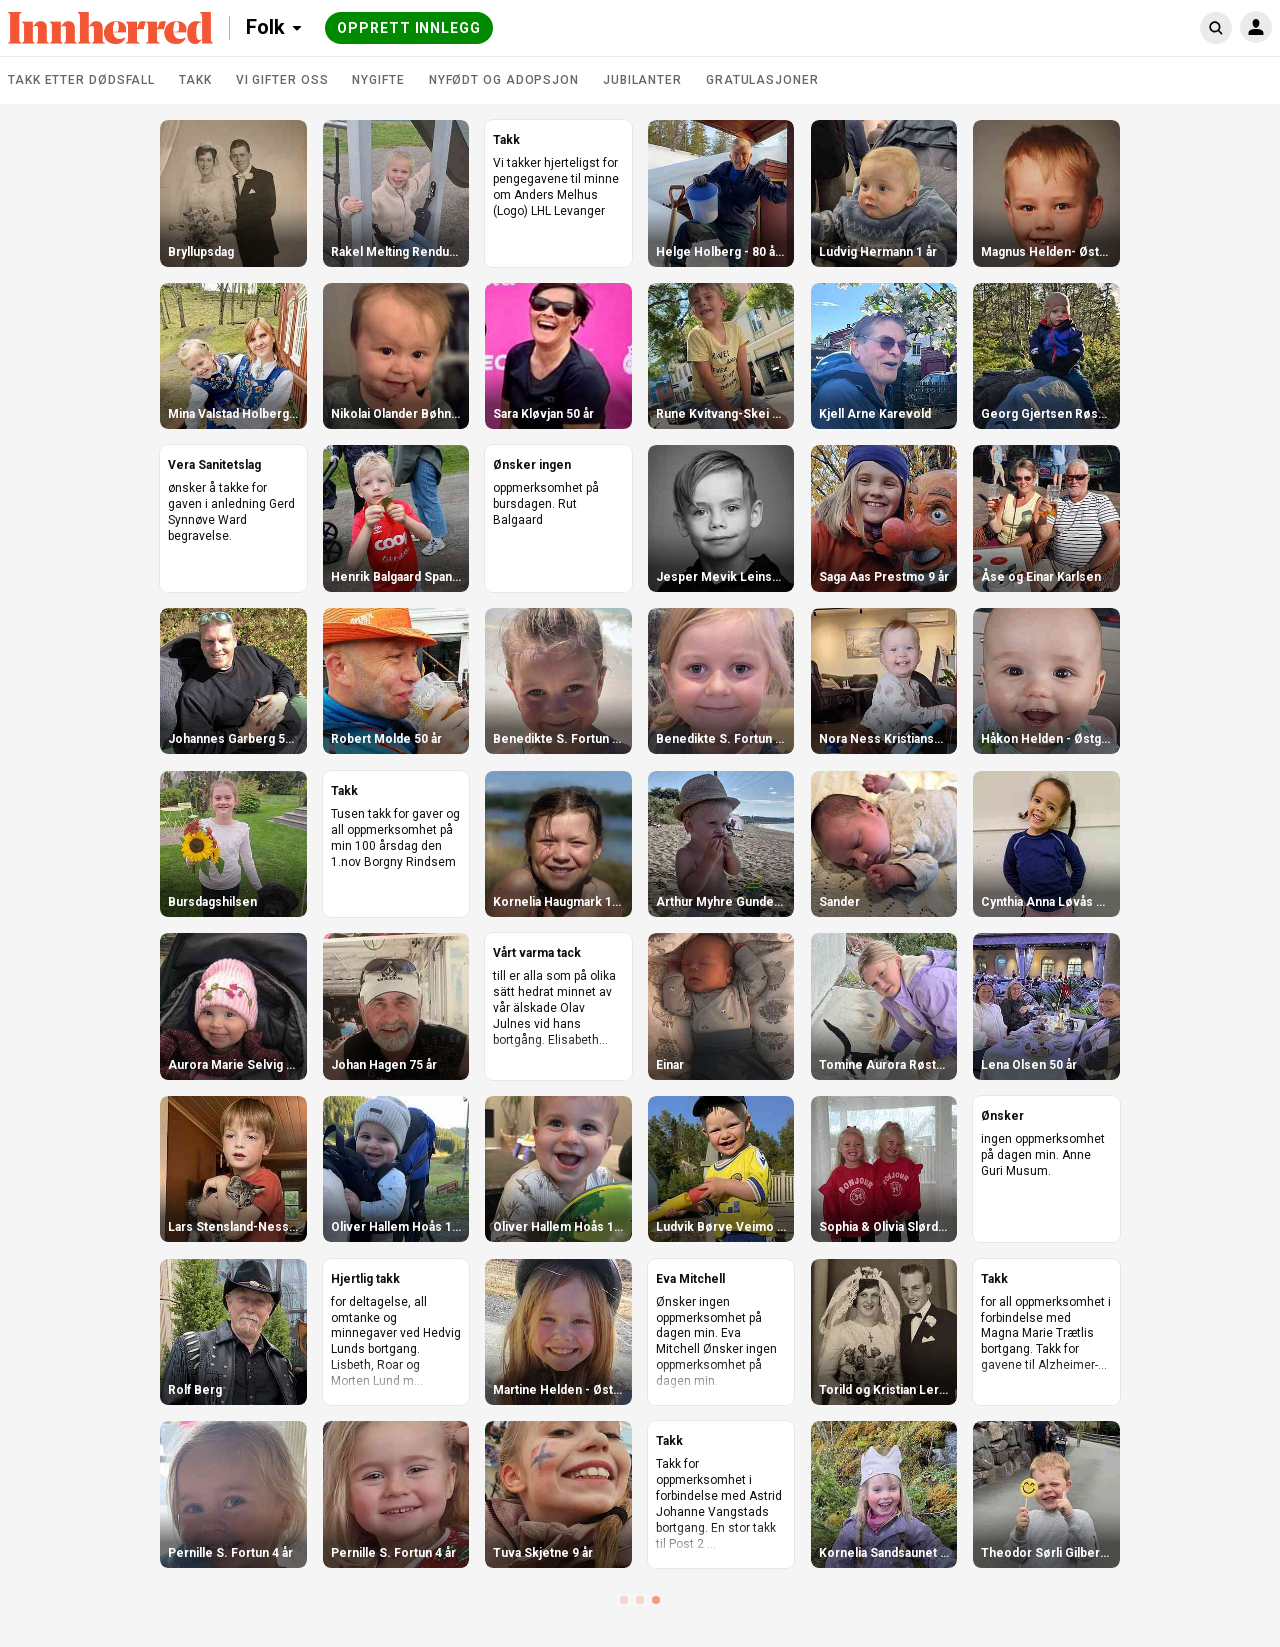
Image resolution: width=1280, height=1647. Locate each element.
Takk (195, 80)
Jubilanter (642, 80)
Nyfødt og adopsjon (504, 80)
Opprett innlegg (409, 28)
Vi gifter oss (282, 80)
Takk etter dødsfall (81, 80)
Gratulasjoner (762, 80)
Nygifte (378, 80)
